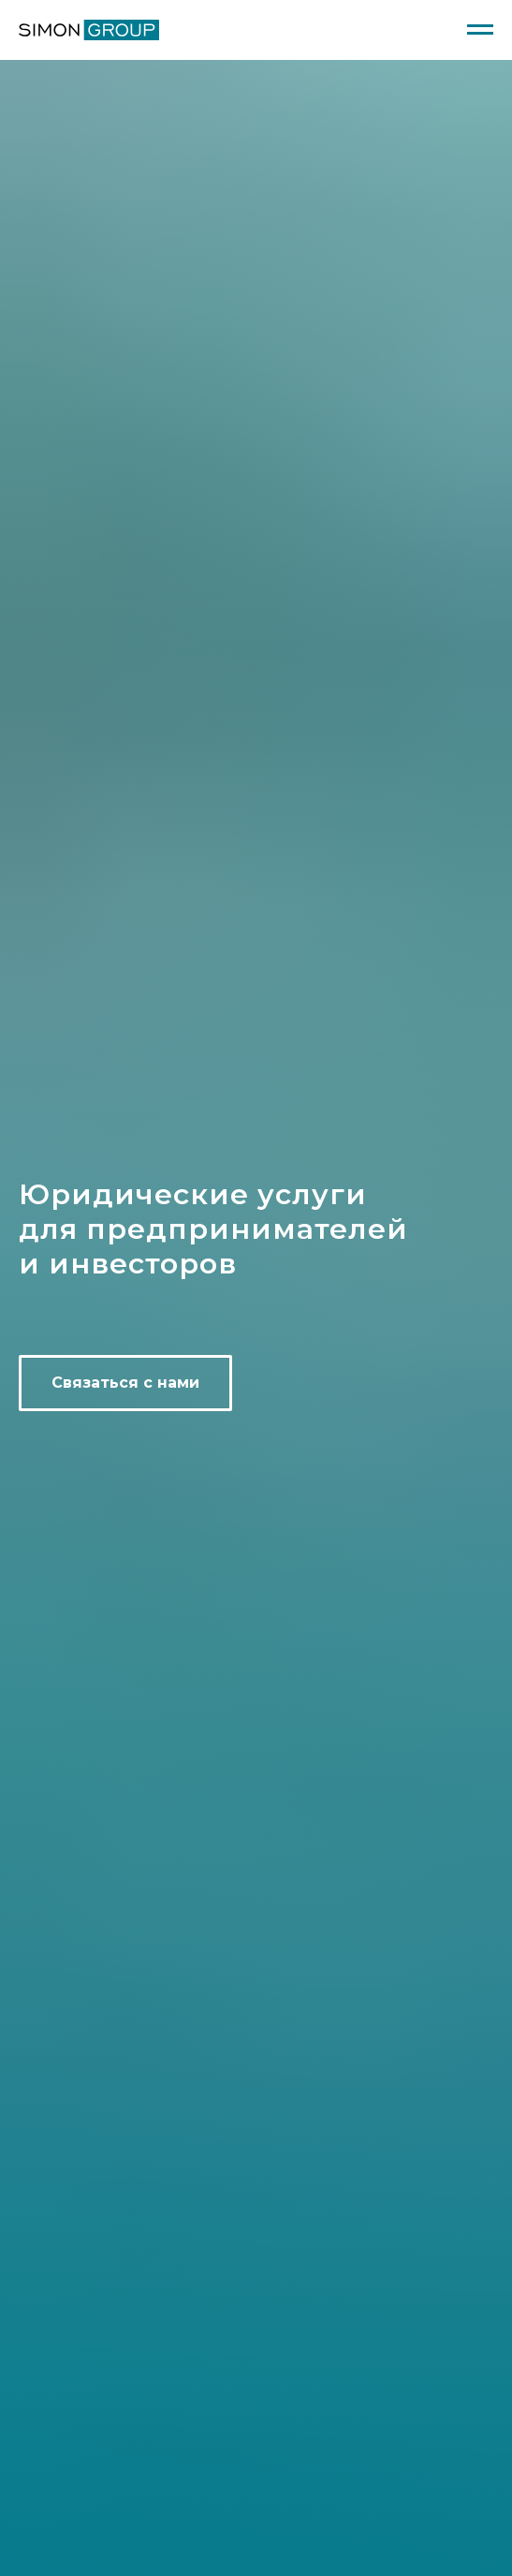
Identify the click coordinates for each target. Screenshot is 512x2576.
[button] (125, 1383)
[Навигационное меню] (480, 30)
